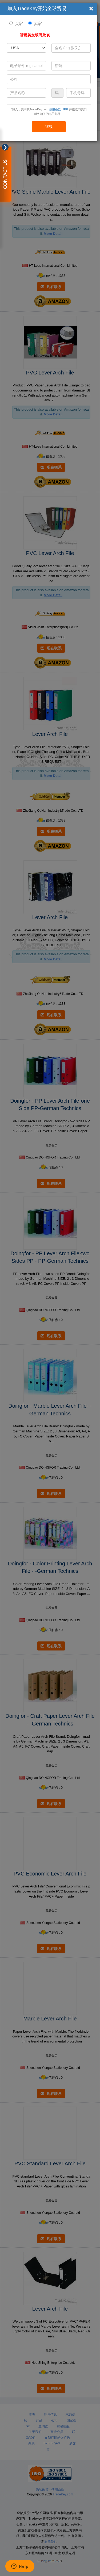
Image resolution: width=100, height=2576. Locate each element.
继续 (49, 126)
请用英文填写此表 (35, 35)
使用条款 (55, 109)
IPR (65, 109)
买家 (19, 23)
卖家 (38, 23)
